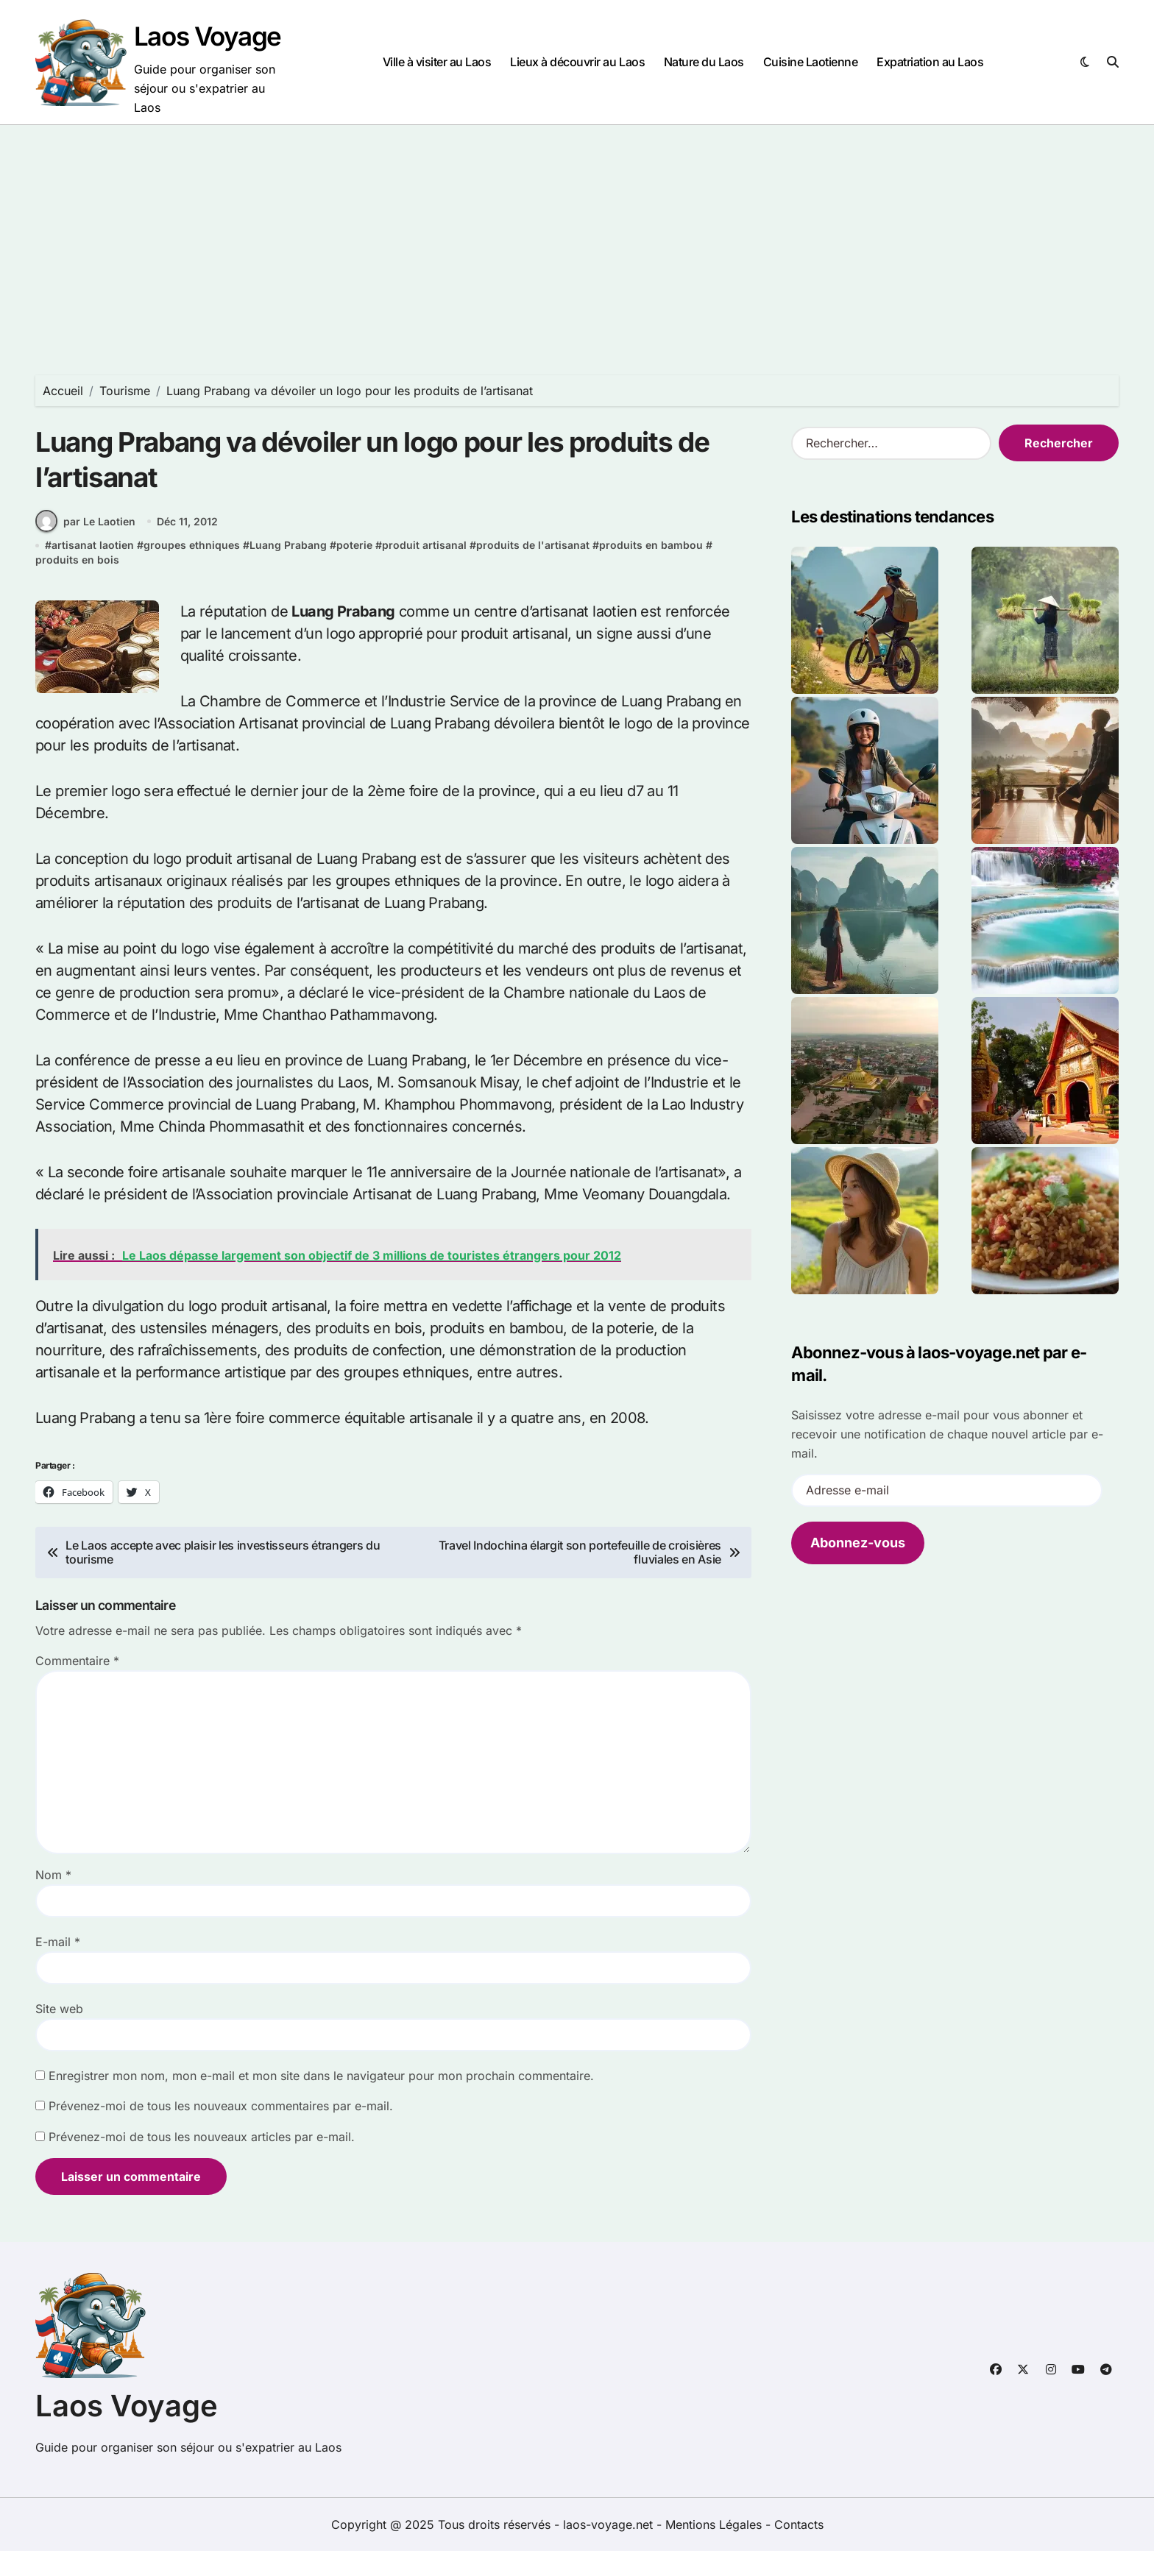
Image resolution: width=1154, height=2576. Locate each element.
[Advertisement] (577, 235)
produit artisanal (424, 570)
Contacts (799, 2549)
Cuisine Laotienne (810, 61)
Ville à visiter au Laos (437, 61)
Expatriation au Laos (930, 61)
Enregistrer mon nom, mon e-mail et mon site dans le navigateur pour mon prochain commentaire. (321, 2100)
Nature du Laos (704, 61)
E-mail (57, 1966)
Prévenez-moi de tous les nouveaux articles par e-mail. (202, 2161)
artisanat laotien (93, 570)
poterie (354, 570)
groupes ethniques (192, 570)
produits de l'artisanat (533, 570)
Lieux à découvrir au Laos (577, 61)
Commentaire (77, 1685)
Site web (59, 2033)
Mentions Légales (715, 2549)
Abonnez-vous (857, 1542)
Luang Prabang (288, 570)
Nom (53, 1899)
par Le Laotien (85, 546)
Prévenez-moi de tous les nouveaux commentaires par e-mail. (221, 2130)
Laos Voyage (207, 36)
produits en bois (77, 584)
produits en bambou (651, 570)
